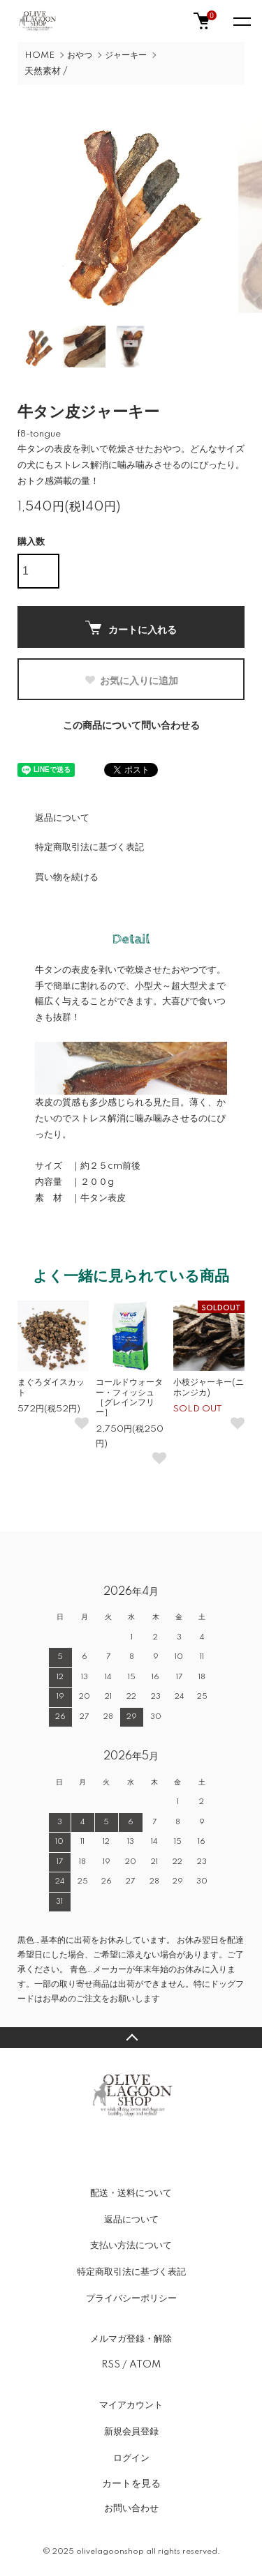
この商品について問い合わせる (131, 726)
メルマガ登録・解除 (131, 2339)
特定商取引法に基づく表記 (89, 847)
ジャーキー (126, 55)
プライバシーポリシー (131, 2298)
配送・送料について (131, 2193)
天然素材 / (46, 71)
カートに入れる (131, 628)
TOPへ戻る (131, 2037)
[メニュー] (241, 21)
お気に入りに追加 (131, 680)
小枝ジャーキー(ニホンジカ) (208, 1387)
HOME (39, 55)
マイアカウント (131, 2405)
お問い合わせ (131, 2508)
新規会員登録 (131, 2432)
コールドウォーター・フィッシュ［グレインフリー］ (129, 1397)
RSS (110, 2365)
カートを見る (131, 2483)
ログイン (131, 2458)
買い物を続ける (67, 877)
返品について (62, 818)
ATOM (145, 2365)
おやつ (79, 55)
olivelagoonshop (110, 2551)
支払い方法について (131, 2245)
